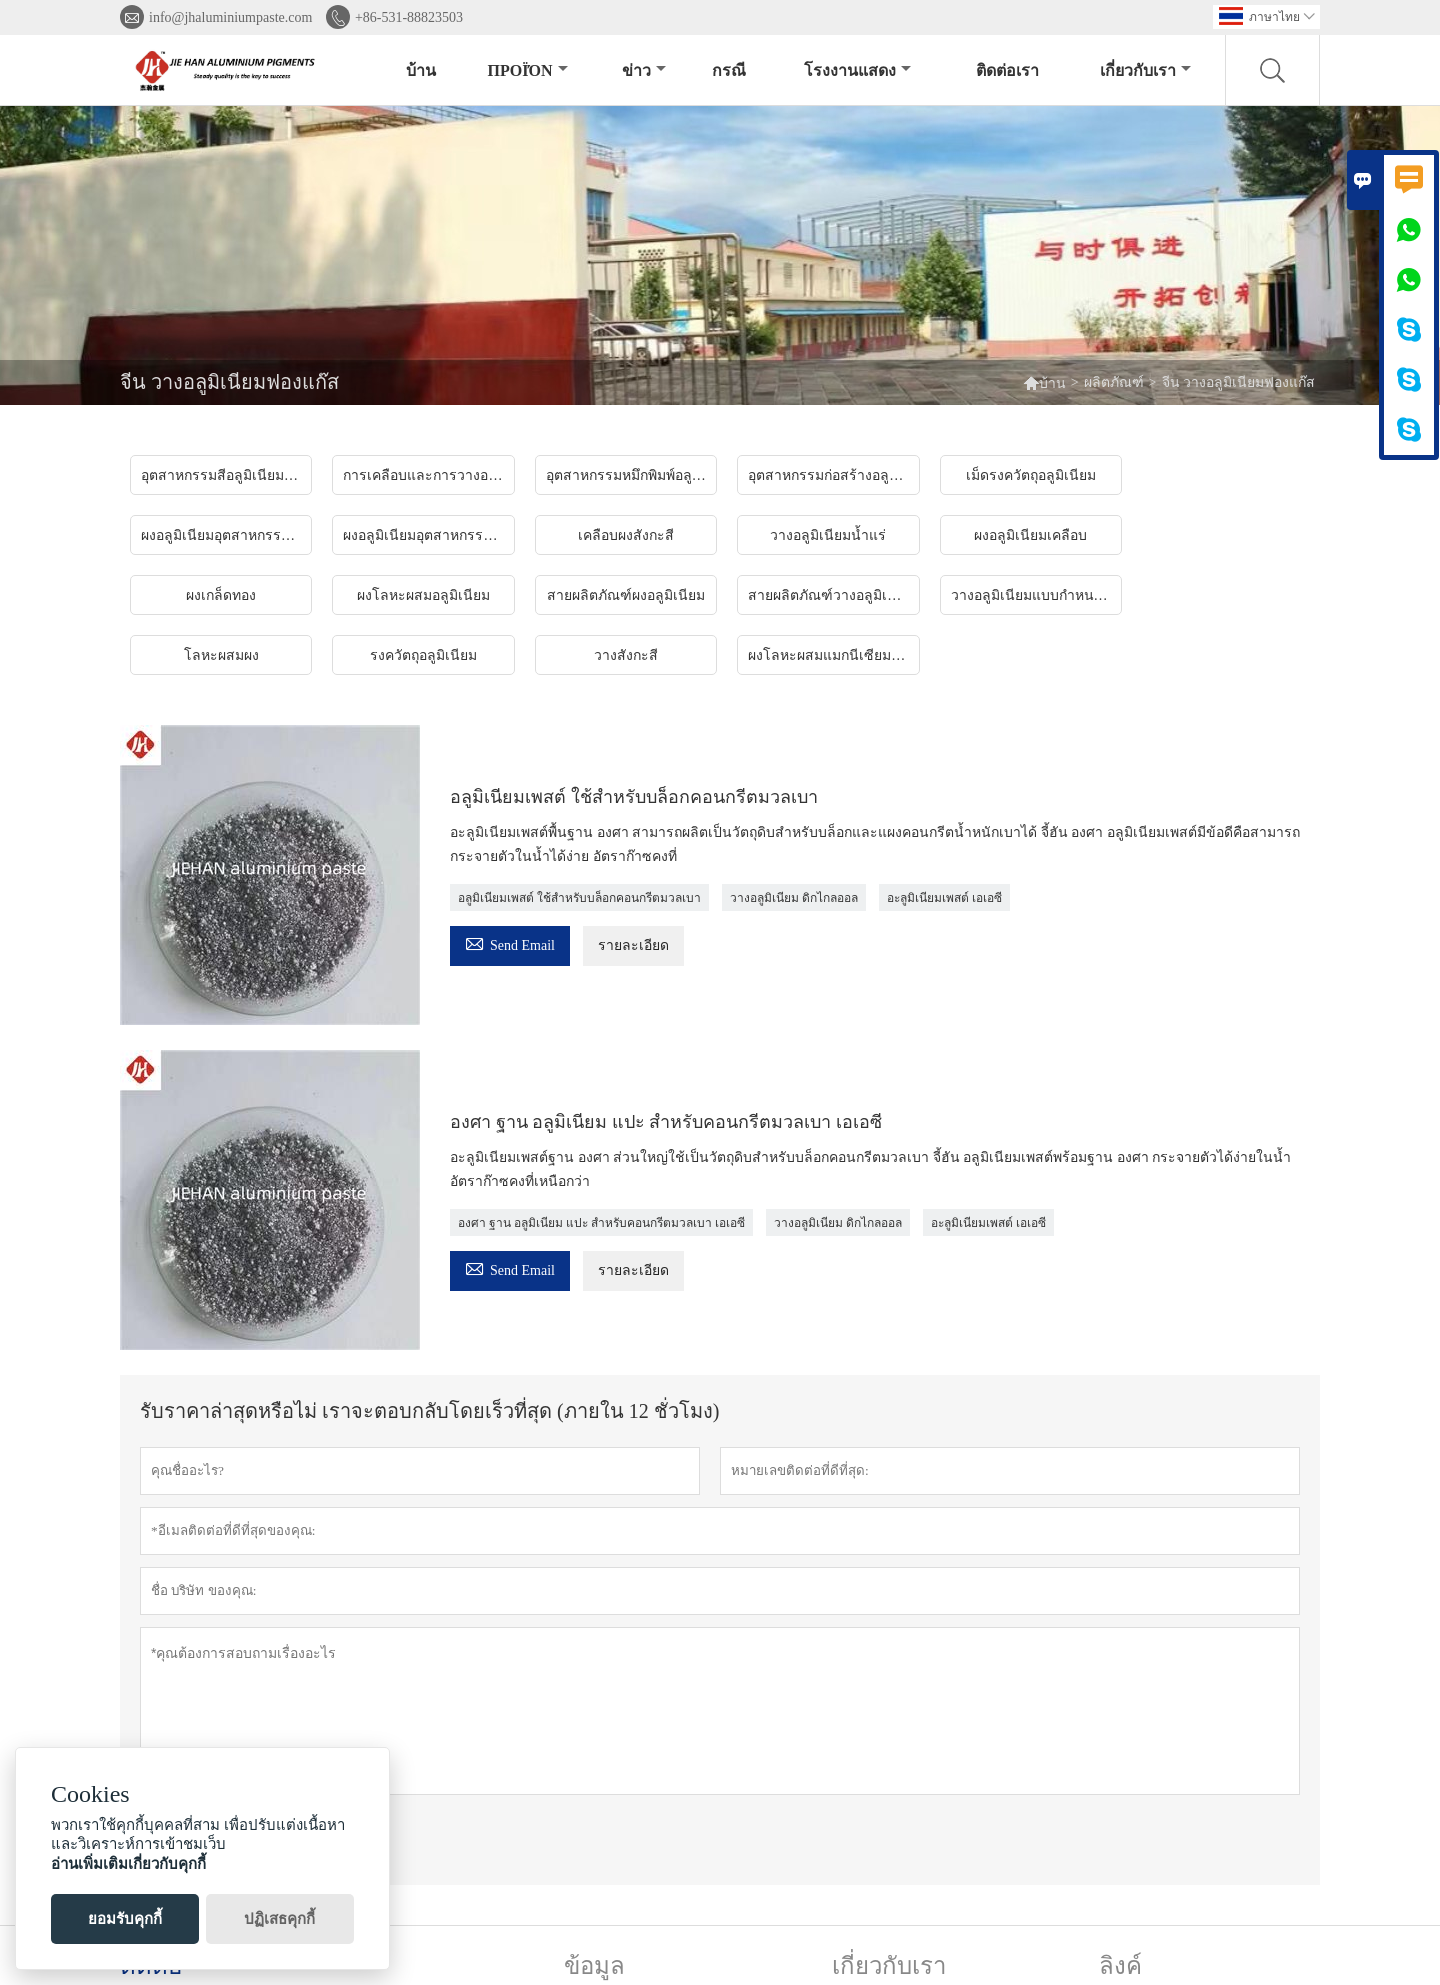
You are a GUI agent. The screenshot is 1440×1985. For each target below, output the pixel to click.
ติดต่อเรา (1007, 70)
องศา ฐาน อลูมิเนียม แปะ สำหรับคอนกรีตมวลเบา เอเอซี (601, 1223)
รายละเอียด (633, 945)
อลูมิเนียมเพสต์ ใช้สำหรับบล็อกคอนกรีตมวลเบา (579, 898)
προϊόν (528, 70)
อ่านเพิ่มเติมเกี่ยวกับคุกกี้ (128, 1864)
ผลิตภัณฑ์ (1114, 382)
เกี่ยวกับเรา (1145, 70)
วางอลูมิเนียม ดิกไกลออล (794, 898)
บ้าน (421, 70)
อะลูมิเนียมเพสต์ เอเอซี (944, 898)
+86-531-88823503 (409, 17)
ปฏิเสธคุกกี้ (279, 1919)
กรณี (729, 70)
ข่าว (644, 70)
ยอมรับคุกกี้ (125, 1919)
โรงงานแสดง (857, 70)
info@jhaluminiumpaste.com (230, 17)
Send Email (510, 942)
